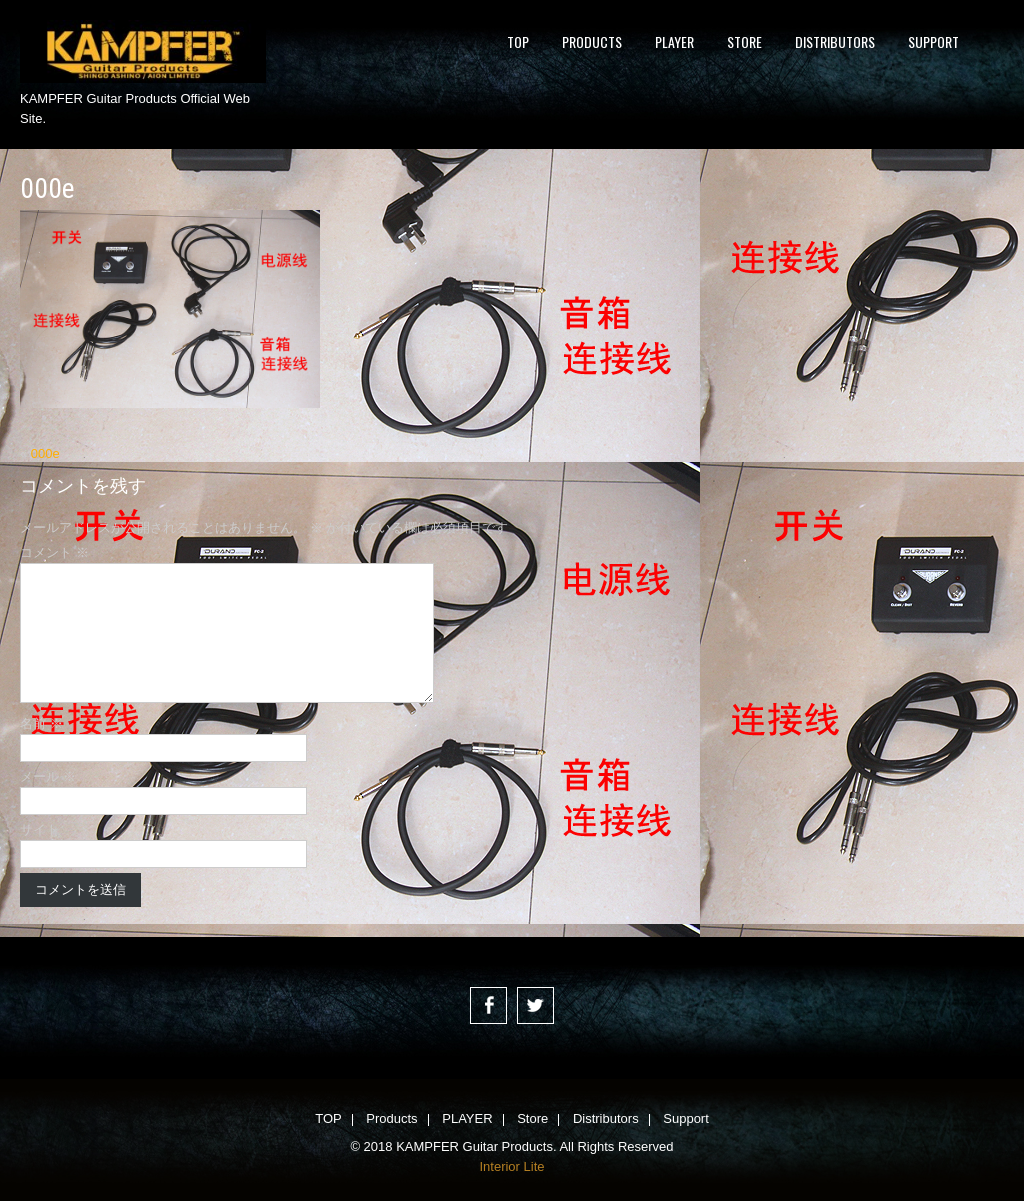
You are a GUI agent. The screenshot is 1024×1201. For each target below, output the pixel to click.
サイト (39, 829)
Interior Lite (511, 1166)
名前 (41, 723)
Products (592, 41)
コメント (54, 552)
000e (45, 453)
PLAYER (674, 41)
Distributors (835, 41)
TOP (518, 41)
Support (933, 41)
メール (48, 776)
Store (744, 41)
